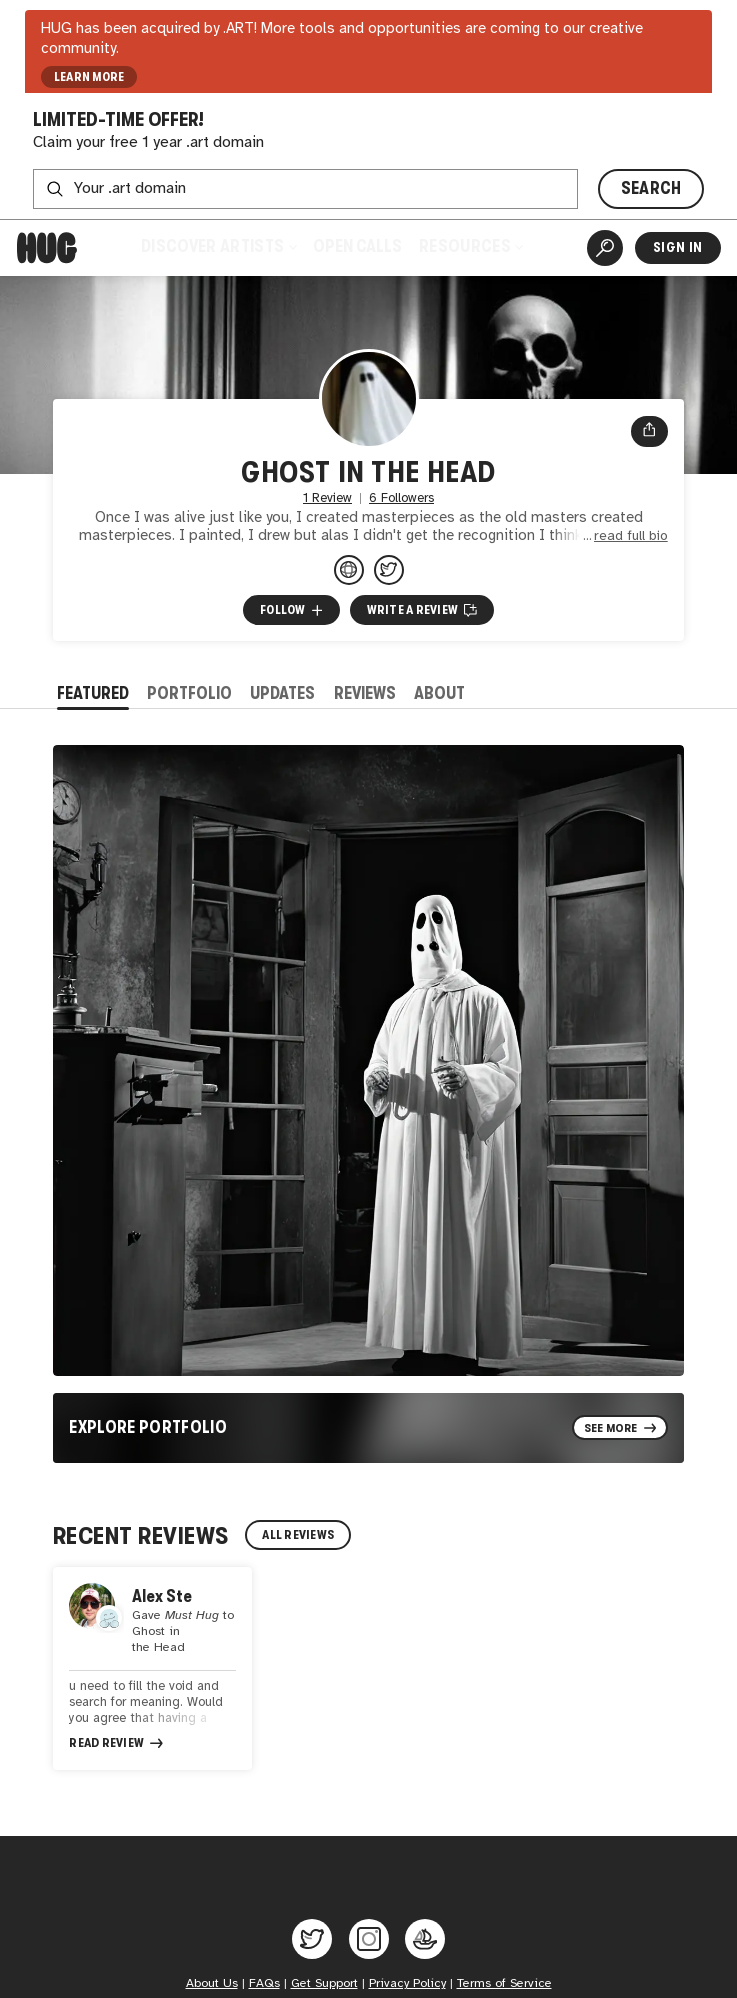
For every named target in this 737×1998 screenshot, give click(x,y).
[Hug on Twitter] (312, 1939)
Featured (93, 693)
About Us (212, 1983)
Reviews (365, 693)
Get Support (324, 1983)
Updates (282, 693)
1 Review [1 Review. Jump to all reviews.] (327, 498)
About (439, 693)
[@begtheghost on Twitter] (389, 570)
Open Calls (357, 246)
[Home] (47, 248)
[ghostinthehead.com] (349, 570)
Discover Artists (218, 246)
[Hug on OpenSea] (425, 1939)
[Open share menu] (649, 431)
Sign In (677, 247)
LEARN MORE (89, 77)
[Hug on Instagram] (369, 1939)
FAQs (264, 1983)
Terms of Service (504, 1983)
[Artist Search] (605, 248)
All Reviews (298, 1535)
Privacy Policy (407, 1983)
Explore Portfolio (148, 1427)
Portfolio (189, 693)
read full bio (631, 536)
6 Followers (401, 498)
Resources (471, 246)
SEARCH (651, 188)
